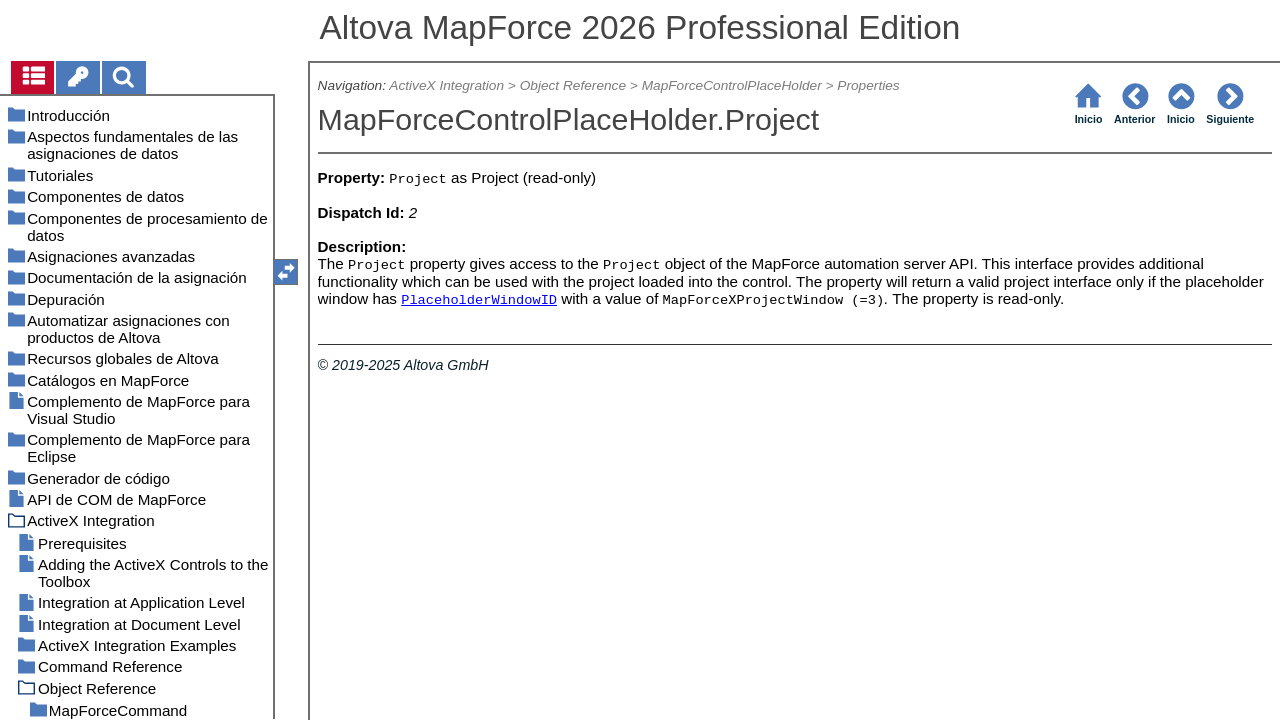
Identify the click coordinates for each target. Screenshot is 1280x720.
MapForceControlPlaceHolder (732, 85)
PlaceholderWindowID (479, 300)
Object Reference (573, 85)
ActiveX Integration (446, 85)
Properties (868, 85)
